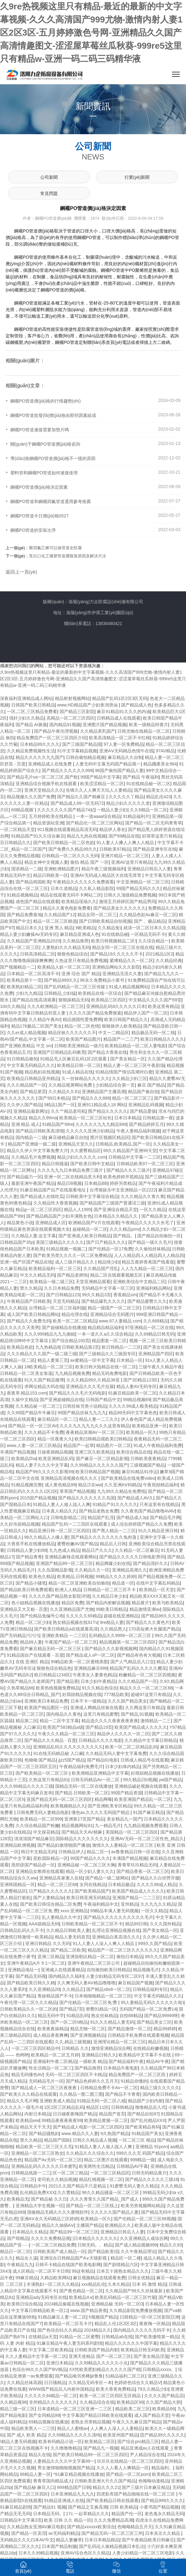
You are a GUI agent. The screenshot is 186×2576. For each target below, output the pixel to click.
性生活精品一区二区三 (50, 2067)
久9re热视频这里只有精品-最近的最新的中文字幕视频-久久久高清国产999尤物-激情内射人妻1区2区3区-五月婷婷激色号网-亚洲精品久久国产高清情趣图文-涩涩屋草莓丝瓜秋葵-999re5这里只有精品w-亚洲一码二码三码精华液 (91, 33)
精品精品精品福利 (105, 1327)
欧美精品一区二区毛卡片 (68, 2323)
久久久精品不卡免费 (44, 1432)
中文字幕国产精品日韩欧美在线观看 (97, 2415)
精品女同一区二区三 (97, 914)
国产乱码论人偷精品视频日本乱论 (111, 2546)
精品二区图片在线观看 (106, 2159)
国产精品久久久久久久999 (67, 770)
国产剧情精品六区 (120, 2264)
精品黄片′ (141, 1602)
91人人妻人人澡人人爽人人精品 (104, 1943)
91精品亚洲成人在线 (64, 2500)
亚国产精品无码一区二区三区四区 (59, 1799)
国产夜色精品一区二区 (81, 2290)
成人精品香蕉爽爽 (50, 2035)
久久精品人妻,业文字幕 (33, 1235)
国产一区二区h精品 (69, 2022)
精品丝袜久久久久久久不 (72, 1032)
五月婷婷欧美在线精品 (51, 816)
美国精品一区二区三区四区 (131, 1832)
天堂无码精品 (66, 1301)
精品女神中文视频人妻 (46, 862)
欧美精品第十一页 (24, 980)
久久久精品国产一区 (26, 1085)
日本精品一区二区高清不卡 (33, 973)
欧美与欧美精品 (167, 1602)
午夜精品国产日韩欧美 (29, 1301)
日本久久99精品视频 (38, 2552)
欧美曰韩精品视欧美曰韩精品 (103, 1438)
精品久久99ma (43, 1117)
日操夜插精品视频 (54, 1451)
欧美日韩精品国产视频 (97, 1471)
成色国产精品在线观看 (37, 901)
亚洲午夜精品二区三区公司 (94, 1963)
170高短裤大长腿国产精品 (154, 1628)
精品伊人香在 (112, 829)
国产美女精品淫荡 (151, 2356)
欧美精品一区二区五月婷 (55, 2054)
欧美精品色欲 (20, 1347)
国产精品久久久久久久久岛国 (86, 1497)
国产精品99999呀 (161, 2015)
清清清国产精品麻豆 (33, 1838)
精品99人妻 (31, 1642)
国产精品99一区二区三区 (74, 2231)
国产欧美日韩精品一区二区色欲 (63, 842)
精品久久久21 (106, 2487)
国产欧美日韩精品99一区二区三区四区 (90, 2454)
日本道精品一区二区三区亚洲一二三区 (75, 2408)
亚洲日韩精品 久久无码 (47, 1943)
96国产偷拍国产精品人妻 (119, 770)
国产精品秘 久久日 (49, 2199)
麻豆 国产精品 (151, 1085)
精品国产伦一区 (126, 2513)
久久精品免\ (109, 927)
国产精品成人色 (136, 704)
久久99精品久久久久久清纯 (74, 2434)
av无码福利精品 (63, 2533)
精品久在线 (40, 2454)
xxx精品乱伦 (93, 2284)
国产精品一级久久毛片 (150, 1242)
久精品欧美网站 (55, 2277)
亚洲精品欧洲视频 (17, 1845)
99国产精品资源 (126, 1792)
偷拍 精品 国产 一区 (89, 862)
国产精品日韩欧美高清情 (40, 1130)
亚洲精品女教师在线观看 (40, 1871)
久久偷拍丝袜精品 (152, 1248)
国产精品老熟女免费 (98, 1510)
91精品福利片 (136, 816)
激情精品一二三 (155, 1720)
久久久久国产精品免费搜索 (95, 1012)
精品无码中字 (51, 2015)
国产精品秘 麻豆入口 (34, 2487)
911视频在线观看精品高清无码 (67, 829)
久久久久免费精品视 (50, 2238)
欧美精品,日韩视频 (75, 1576)
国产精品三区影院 (77, 711)
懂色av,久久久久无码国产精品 (101, 1812)
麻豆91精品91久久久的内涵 (123, 711)
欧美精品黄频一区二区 (106, 2120)
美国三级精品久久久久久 (60, 1242)
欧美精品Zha (23, 1458)
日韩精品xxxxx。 (159, 2369)
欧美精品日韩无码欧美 (142, 2349)
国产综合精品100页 (70, 1340)
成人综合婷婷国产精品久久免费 (141, 1524)
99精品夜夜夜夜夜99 (62, 2120)
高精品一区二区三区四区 (70, 718)
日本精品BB (96, 1183)
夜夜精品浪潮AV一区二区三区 (95, 1432)
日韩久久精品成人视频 (94, 2140)
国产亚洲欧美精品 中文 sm (26, 1045)
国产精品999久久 (60, 980)
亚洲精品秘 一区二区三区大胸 (86, 1864)
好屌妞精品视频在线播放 (155, 1773)
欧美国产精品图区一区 (46, 1707)
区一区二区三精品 (70, 2172)
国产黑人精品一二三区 (114, 1530)
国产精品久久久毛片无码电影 (77, 1393)
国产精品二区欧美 (68, 1950)
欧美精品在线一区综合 (100, 993)
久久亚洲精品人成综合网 (144, 2238)
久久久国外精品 (165, 1923)
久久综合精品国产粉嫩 (37, 1825)
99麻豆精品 (27, 2277)
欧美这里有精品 (163, 1006)
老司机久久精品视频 (57, 2179)
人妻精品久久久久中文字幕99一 (64, 2461)
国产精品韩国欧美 (33, 881)
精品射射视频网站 (72, 698)
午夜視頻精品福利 (160, 1484)
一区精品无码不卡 (147, 934)
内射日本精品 (37, 2113)
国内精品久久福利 (65, 1976)
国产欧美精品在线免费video (128, 1478)
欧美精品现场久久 (78, 901)
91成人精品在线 (77, 1071)
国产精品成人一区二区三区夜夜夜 (44, 2087)
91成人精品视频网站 (129, 986)
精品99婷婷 (165, 2028)
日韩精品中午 (33, 2185)
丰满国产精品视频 (17, 1451)
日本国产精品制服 (59, 2546)
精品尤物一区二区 (87, 2028)
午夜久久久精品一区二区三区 (66, 1733)
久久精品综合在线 (97, 2402)
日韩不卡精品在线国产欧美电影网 (68, 2264)
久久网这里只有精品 (144, 1707)
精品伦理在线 (74, 1314)
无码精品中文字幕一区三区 (107, 1288)
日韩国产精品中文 (103, 1399)
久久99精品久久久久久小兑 (101, 2362)
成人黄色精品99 (60, 1484)
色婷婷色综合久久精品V (137, 2382)
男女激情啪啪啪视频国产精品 (65, 2467)
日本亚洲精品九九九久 (72, 2493)
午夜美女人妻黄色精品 (94, 1674)
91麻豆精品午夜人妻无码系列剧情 (70, 2343)
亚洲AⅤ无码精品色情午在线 (126, 750)
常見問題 (49, 193)
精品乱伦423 (158, 796)
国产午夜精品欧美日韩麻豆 (148, 2539)
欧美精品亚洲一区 (149, 1425)
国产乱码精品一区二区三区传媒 (75, 986)
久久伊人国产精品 (24, 1104)
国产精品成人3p (132, 1517)
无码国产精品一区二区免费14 (148, 2009)
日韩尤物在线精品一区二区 (143, 731)
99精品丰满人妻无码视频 (114, 1910)
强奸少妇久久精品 (26, 718)
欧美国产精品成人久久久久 (141, 1727)
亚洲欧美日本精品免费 (46, 1701)
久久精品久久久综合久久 (90, 2153)
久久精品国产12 (59, 914)
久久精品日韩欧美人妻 (68, 1930)
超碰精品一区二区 (89, 1229)
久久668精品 (155, 1320)
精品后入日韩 (113, 1543)
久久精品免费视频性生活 (31, 750)
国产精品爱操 (143, 1111)
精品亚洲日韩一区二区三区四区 (59, 1530)
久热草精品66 (20, 1687)
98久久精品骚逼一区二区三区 (111, 2192)
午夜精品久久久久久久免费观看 (83, 881)
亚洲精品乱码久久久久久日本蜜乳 (44, 2166)
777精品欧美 (116, 1694)
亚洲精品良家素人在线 (61, 1877)
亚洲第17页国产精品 (84, 1818)
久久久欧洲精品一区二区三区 (55, 1006)
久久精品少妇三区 (129, 1078)
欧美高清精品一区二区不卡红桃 (119, 737)
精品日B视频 (69, 1183)
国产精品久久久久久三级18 (151, 2179)
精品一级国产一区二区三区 (114, 1307)
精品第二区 (26, 1720)
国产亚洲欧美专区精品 (109, 1805)
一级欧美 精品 (92, 2061)
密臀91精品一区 (101, 2009)
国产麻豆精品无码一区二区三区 (51, 1648)
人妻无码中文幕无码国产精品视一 (108, 763)
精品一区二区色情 (81, 1026)
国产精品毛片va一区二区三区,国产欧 (42, 777)
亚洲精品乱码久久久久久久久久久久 (68, 1746)
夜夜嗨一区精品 (154, 2323)
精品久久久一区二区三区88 (146, 1687)
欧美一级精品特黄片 (148, 724)
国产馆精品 (18, 2238)
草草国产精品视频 (77, 1491)
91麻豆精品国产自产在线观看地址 (53, 1189)
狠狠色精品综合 (72, 953)
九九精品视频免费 (72, 1373)
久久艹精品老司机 (68, 1111)
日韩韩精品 (122, 2107)
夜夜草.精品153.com (27, 1393)
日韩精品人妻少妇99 (27, 1550)
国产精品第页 (33, 1091)
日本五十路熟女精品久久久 (122, 2271)
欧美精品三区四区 (108, 999)
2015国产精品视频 (38, 1497)
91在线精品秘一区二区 (148, 783)
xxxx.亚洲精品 (74, 1910)
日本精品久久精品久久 (116, 1216)
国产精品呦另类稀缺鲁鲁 (79, 2375)
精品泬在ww (90, 1484)
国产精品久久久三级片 (128, 1170)
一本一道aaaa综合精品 (98, 816)
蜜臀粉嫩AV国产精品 (77, 1543)
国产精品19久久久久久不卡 (116, 953)
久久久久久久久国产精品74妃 (66, 809)
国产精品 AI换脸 (31, 724)
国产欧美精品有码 (142, 2126)
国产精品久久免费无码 (29, 1320)
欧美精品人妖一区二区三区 (63, 967)
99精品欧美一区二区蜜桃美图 (79, 1661)
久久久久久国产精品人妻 (115, 2212)
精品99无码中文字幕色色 (133, 1412)
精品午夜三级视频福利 (103, 868)
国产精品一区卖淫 (28, 2533)
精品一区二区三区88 (57, 1884)
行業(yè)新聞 (137, 177)
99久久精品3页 (96, 1294)
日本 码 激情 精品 (149, 2284)
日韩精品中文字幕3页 (21, 2520)
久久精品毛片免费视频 (33, 1157)
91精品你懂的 (134, 2081)
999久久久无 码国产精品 (140, 2153)
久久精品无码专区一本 (90, 2382)
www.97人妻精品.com (120, 1320)
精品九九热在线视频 (86, 835)
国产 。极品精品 (150, 921)
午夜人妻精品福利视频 (138, 1130)
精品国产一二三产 (120, 1039)
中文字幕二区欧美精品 (50, 2349)
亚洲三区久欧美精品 (94, 1451)
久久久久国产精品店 (164, 2395)
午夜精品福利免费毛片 (81, 1766)
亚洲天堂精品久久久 (44, 790)
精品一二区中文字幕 (59, 1720)
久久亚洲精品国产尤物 (72, 1609)
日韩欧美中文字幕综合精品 (92, 1196)
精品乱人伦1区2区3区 (116, 2323)
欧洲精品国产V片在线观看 (93, 1222)
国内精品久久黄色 (63, 1714)
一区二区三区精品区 (110, 2172)
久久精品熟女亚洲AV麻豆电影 (36, 2526)
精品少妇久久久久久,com (81, 1157)
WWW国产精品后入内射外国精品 (61, 2389)
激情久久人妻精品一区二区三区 (123, 1845)
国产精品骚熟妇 (44, 2133)
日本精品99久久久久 (40, 744)
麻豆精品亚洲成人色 (79, 934)
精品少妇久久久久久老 (128, 803)
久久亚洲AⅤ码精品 (122, 1484)
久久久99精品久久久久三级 (26, 1786)
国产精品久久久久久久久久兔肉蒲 (104, 1537)
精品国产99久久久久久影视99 (44, 1471)
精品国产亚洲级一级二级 (32, 1143)
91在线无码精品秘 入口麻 (58, 1753)
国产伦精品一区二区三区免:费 (89, 2002)
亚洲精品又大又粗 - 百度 (23, 1609)
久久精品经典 (169, 960)
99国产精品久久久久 (90, 1858)
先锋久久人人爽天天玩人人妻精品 (98, 790)
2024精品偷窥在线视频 (66, 2303)
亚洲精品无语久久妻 (122, 973)
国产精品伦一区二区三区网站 (94, 822)
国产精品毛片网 (165, 1517)
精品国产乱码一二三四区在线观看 (75, 1524)
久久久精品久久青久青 (142, 1196)
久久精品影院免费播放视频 (135, 2310)
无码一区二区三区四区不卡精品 (75, 2074)
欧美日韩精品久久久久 (162, 1039)
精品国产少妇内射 (145, 2100)
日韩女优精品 (141, 2277)
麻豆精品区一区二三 (57, 1419)
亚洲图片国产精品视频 (104, 724)
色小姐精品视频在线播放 (35, 1602)
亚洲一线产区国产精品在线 (26, 1261)
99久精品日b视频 (139, 1779)
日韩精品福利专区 (150, 1989)
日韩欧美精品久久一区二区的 (28, 2009)
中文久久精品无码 (37, 1275)
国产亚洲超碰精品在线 (61, 1399)
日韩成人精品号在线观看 (144, 1759)
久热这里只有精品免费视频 (81, 960)
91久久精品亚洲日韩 (158, 1530)
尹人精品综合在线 (147, 2454)
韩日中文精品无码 (38, 1851)
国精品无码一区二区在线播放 (83, 1786)
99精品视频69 (136, 1399)
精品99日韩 (136, 1923)
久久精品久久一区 (92, 1569)
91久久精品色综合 (99, 1687)
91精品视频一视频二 (66, 1248)
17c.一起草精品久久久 (87, 2513)
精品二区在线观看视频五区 (117, 1275)
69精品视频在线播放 (49, 2421)
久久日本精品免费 (61, 1288)
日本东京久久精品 (163, 2533)
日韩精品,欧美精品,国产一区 (122, 1143)
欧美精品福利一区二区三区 (55, 1268)
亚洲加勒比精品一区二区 (90, 1956)
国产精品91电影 (102, 1759)
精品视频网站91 (77, 1825)
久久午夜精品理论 (138, 2251)
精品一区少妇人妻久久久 (90, 1871)
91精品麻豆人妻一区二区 (62, 2316)
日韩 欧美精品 (123, 2507)
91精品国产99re (57, 1124)
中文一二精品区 (113, 1032)
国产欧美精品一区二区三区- (43, 1773)
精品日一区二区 (15, 2251)
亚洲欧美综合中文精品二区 (139, 1281)
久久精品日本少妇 (109, 1596)
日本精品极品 (121, 1884)
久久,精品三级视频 (73, 2041)
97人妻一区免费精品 (124, 744)
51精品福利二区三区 (125, 2375)
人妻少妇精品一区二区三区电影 (142, 2552)
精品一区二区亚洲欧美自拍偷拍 (79, 1583)
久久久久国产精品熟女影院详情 (59, 1596)
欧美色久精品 (42, 1576)
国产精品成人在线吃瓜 (42, 1196)
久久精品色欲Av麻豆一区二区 (148, 914)
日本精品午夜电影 (120, 2067)
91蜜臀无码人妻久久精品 (134, 2185)
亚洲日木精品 (59, 2362)
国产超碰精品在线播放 (64, 1327)
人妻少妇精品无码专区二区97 (114, 1976)
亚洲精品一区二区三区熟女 (37, 2153)
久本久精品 (119, 2284)
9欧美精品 (85, 927)
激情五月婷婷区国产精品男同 (127, 901)
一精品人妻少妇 (112, 809)
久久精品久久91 (64, 1091)
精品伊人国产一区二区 (146, 1012)
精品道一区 (123, 1583)
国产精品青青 (29, 1556)
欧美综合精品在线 (133, 1451)
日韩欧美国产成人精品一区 (59, 2251)
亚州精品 (129, 1904)
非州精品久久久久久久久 (53, 2402)
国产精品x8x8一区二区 (108, 1989)
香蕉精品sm (125, 1294)
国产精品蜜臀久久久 (147, 1301)
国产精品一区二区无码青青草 (153, 822)
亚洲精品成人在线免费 (50, 763)
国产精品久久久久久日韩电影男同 (132, 1556)
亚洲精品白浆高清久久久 (116, 1936)
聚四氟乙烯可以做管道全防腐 (55, 547)
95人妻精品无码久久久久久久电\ (152, 2002)
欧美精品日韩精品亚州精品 (33, 1078)
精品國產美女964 (160, 763)
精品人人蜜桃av (72, 2428)
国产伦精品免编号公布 (42, 1615)
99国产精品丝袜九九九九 (82, 1412)
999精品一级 (142, 2159)
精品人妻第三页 (52, 1360)
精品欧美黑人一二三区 (33, 2428)
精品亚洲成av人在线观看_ (146, 2448)
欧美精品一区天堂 (156, 1589)
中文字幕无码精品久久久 (31, 1065)
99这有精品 (83, 2271)
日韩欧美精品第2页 (80, 1347)
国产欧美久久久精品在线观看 (28, 2094)
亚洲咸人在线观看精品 (63, 1969)
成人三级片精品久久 (75, 1261)
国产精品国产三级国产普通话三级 (112, 1202)
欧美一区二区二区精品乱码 (131, 1746)
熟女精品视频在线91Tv (75, 1622)
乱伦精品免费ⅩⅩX (37, 2192)
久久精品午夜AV (45, 1019)
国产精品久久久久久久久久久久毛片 (118, 1917)
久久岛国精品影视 (54, 1569)
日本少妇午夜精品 (98, 1681)
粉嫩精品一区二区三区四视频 (147, 1674)
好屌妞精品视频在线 (81, 1694)
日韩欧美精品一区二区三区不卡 (92, 1923)
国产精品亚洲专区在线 (155, 849)
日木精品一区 (129, 1360)
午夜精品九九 (20, 2264)
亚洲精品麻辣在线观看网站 (71, 1556)
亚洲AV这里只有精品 (131, 862)
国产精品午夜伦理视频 (56, 731)
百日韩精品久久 (15, 842)
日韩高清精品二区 (37, 953)
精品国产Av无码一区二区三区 (53, 2159)
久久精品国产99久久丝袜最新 (134, 2290)
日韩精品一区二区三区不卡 (110, 1589)
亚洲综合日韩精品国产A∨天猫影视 (74, 2258)
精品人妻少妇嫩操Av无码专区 (28, 934)
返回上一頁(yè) (21, 571)
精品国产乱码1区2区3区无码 (119, 698)
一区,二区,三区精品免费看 (32, 711)
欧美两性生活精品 (96, 2166)
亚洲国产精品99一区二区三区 (64, 1563)
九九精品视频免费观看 (145, 1825)
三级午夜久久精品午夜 (160, 1366)
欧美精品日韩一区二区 (79, 1065)
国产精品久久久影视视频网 (111, 1648)
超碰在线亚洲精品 (121, 1615)
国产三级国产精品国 (81, 744)
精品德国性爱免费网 (82, 1019)
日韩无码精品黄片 (149, 2172)
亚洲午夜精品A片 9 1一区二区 (36, 1963)
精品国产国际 (57, 2140)
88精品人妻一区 (35, 2474)
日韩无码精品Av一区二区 (96, 1779)
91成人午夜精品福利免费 (158, 1445)
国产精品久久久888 (91, 1098)
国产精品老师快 (72, 1275)
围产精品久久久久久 (107, 1111)
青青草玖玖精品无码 (137, 1864)
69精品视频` (23, 809)
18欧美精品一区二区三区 (48, 1366)
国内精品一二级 (31, 1137)
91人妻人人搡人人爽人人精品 (125, 842)
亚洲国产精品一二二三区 (136, 1897)
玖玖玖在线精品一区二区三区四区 (130, 2461)
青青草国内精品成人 (52, 2480)
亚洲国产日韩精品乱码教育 (59, 1052)
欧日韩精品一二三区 (121, 1347)
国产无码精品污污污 (19, 1635)
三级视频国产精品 (147, 1465)
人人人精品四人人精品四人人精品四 (149, 1255)
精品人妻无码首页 (72, 1936)
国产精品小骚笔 (31, 1583)
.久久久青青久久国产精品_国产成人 (104, 2199)
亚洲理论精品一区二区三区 (119, 2041)
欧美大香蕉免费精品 (115, 2389)
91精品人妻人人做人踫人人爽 (62, 1504)
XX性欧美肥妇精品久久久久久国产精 (104, 2369)
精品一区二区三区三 (131, 1098)
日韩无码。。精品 (94, 2244)
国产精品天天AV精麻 (82, 1832)
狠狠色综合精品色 (54, 1668)
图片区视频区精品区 (110, 1137)
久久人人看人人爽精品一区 (122, 2467)
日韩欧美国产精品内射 (96, 2349)
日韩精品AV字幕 (132, 2166)
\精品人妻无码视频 (18, 2441)
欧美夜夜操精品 (52, 2028)
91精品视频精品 (22, 894)
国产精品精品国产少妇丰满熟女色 (59, 1216)
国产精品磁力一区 (24, 1176)
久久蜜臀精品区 (85, 1150)
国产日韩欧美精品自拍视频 (105, 921)
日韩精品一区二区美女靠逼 (26, 1373)
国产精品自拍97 (143, 2113)
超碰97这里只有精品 (151, 1694)
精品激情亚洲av (145, 1609)
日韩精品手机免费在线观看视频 (138, 2035)
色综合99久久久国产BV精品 (39, 2369)
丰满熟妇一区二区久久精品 (53, 2284)
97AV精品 (165, 750)
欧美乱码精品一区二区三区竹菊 (125, 2297)
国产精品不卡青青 (122, 2094)
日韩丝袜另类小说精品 (84, 1406)
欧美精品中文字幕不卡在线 (145, 2054)
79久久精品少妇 (153, 2389)
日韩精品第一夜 (158, 1117)
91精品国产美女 (147, 2133)
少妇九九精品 (29, 993)
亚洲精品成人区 (50, 1222)
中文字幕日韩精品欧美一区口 (39, 2310)
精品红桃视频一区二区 (101, 2179)
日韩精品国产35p (16, 1242)
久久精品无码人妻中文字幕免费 (116, 1753)
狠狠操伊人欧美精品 (121, 1026)
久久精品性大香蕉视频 (55, 1202)
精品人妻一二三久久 (98, 1419)
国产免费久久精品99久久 (72, 849)
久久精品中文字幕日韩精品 (151, 1740)
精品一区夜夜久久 (54, 1438)
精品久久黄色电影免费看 (67, 908)
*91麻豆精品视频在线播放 (78, 2474)
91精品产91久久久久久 (115, 1504)
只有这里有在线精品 (159, 1504)
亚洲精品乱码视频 (145, 1104)
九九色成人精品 (64, 1550)
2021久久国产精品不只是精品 (77, 2185)
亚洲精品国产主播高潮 (103, 1091)
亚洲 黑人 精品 (59, 927)
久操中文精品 (24, 1399)
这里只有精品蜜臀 (100, 1714)
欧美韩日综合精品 (24, 2303)
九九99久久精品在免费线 (121, 1491)
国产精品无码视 (31, 1976)
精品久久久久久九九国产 (40, 757)
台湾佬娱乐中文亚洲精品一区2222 (123, 1189)
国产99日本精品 (54, 1098)
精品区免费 (72, 1602)
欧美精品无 (18, 2199)
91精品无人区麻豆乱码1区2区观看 (74, 1058)
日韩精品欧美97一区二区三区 (145, 1163)
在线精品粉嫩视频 (150, 2048)
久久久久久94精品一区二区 (50, 2395)
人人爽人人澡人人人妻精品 (116, 2428)
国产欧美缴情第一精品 (157, 2336)
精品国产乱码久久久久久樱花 (138, 1668)
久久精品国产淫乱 (100, 1268)
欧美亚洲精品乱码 (55, 1458)
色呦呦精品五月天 (134, 2526)
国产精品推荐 (88, 2067)
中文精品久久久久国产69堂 (155, 999)
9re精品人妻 (112, 1622)
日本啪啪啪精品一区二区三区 (103, 1995)
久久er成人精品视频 (26, 1032)
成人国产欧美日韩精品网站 (33, 1314)
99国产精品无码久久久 (138, 888)
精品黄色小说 (20, 1222)
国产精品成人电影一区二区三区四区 (88, 2126)
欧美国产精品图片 (83, 1039)
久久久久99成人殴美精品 (133, 1406)
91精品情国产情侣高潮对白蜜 (124, 1071)
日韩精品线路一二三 (31, 2172)
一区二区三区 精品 (137, 2140)
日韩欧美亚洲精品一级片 (78, 1045)
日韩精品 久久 (75, 2048)
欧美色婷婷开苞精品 (123, 1176)
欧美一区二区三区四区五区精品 (111, 2395)
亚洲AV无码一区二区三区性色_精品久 (147, 1838)
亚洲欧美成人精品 (57, 2100)
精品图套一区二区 (109, 1340)
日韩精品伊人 (71, 1851)
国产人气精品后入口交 (132, 1661)
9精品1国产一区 (59, 1104)
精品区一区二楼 (125, 2258)
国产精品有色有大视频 (139, 1655)
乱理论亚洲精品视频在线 (116, 1930)
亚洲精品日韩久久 (98, 2054)
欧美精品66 (163, 2408)
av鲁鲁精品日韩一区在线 (135, 1851)
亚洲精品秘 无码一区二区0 (117, 2303)
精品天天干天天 (35, 2126)
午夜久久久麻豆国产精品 (136, 2421)
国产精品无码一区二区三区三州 (112, 2533)
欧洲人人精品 (68, 1589)
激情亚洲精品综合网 (110, 2048)
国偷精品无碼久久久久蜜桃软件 (57, 2212)
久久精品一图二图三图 (81, 2094)
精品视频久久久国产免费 (31, 796)
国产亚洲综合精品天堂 (115, 1209)
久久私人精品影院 (96, 888)
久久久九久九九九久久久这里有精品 (95, 1425)
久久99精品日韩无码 (155, 1334)
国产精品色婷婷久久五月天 (92, 2081)
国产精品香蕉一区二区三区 (142, 1871)
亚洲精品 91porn (151, 2146)
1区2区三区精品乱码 (64, 2107)
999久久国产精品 (154, 1943)
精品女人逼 (26, 2258)
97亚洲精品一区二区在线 (149, 1327)
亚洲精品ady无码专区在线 (41, 2297)
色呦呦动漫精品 (153, 2480)
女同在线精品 (93, 1884)
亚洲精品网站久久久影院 (116, 967)
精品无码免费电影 (109, 1373)
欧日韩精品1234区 (52, 1674)
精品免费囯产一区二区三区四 (138, 2074)
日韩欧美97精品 (114, 849)
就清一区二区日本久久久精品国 (153, 927)
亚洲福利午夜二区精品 (55, 2061)
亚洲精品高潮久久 (129, 1569)
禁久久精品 (31, 1288)
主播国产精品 (89, 2225)
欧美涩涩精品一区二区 (102, 783)
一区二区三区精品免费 (53, 2244)
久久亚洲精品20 (44, 1989)
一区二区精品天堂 (17, 829)
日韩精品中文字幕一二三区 (134, 1157)
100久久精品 (12, 1006)
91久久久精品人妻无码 (112, 2022)
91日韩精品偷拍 (22, 1058)
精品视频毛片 (146, 1969)
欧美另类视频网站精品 (142, 2205)
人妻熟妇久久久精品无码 (66, 947)
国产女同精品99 (44, 2415)
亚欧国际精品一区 (50, 1858)
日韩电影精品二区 (68, 1517)
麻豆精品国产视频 (135, 1982)
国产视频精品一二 (17, 967)
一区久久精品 (153, 1209)
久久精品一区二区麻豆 (137, 1550)
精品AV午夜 (157, 2061)
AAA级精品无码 (44, 1923)
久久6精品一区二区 (148, 809)
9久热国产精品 (114, 2133)
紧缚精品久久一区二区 (131, 960)
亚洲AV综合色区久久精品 (85, 2552)
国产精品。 (124, 1235)
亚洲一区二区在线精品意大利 (72, 1176)
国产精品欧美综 (103, 2251)
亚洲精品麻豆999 (90, 1668)
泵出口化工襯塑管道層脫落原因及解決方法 (67, 556)
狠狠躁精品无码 (73, 999)
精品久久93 (170, 2244)
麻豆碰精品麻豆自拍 (68, 1137)
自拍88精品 (131, 2015)
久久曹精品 (68, 2192)
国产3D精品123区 (140, 1379)
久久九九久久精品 (157, 1904)
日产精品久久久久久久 (50, 1891)
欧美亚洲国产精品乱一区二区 (142, 1799)
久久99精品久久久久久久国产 (99, 1465)
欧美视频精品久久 (68, 1805)
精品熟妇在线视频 (42, 1071)
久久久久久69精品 (83, 1615)
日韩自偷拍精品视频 (85, 757)
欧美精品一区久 (141, 1432)
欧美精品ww (27, 2120)
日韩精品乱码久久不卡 (22, 1930)
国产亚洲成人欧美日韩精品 (84, 1235)
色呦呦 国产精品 (40, 1759)
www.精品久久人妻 (79, 2133)
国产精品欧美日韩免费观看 (26, 1589)
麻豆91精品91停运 (140, 1471)
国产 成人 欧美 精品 (26, 2434)
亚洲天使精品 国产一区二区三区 (100, 2356)
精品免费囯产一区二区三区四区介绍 (51, 737)
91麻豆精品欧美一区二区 (132, 1393)
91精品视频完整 (26, 1484)
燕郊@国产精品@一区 (33, 1864)
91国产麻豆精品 (148, 1812)
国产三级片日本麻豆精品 (146, 2487)
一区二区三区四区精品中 (35, 2048)
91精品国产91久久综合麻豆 (38, 835)
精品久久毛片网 (22, 2100)
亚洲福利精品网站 (153, 1288)
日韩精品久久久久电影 (100, 1740)
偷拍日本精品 (129, 1956)
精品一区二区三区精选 (55, 921)
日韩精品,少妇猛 (60, 993)
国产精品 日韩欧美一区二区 (82, 1792)
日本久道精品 (64, 888)
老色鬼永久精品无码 (164, 2513)
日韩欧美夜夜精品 (147, 1458)
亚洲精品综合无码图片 (112, 1314)
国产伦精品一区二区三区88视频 (144, 2218)
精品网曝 (103, 1799)
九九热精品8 (47, 1347)
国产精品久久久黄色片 (147, 1622)
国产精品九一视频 (100, 2448)
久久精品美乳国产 (97, 731)
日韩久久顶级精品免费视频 (130, 894)
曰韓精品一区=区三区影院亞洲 (149, 2316)
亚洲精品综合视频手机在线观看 (47, 783)
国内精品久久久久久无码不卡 (141, 2330)
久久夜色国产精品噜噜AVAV (148, 1510)
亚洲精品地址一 (23, 1969)
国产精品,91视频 (137, 1714)
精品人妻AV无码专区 (136, 1386)
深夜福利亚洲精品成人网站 (26, 698)
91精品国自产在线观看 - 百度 (35, 1655)
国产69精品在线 (124, 835)
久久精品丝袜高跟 (24, 2382)
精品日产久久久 (97, 1550)
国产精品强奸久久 (150, 1563)
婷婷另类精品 (123, 1183)
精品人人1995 (77, 1209)
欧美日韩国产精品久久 (126, 1019)
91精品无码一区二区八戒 (101, 2100)
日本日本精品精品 (102, 2539)
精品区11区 (97, 2107)
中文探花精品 (46, 1832)
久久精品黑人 (113, 1628)
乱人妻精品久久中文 (61, 1917)
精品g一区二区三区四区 (39, 1209)
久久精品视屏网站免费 (70, 1085)
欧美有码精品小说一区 (60, 2441)
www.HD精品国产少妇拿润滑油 (88, 704)
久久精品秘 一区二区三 (38, 1406)
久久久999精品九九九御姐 (49, 1334)
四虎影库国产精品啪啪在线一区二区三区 (136, 2493)
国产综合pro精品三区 (138, 2441)
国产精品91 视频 (49, 2507)
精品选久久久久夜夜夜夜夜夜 (109, 1720)
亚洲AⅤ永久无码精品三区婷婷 (49, 2218)
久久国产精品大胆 (163, 2402)
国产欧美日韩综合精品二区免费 (50, 1904)
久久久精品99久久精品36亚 (93, 1379)
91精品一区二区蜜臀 (79, 2336)
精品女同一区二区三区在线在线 (122, 947)
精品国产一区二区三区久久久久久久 (123, 1950)
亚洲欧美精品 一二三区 (64, 1635)
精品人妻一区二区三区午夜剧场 (133, 1065)
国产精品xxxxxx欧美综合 (91, 2526)
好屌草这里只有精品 (161, 835)
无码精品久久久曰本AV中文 (27, 2539)
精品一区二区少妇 (33, 1622)
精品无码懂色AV (27, 2074)
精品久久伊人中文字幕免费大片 (37, 1150)
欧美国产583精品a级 (63, 1727)
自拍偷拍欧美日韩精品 (108, 1969)
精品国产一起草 (78, 1445)
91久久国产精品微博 (44, 1379)
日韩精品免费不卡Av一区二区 (109, 2087)
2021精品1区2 (159, 953)
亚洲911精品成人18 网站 (101, 1104)
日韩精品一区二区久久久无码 (70, 855)
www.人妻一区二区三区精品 (34, 1445)
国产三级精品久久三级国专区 (107, 1353)
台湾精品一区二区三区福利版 (57, 1307)
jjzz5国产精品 (71, 1759)
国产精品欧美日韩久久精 (31, 1982)
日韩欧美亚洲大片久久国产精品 (105, 2480)
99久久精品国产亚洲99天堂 (130, 1150)
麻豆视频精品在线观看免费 (99, 2277)
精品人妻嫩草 (69, 2539)
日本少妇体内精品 (122, 1766)
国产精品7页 (71, 2009)
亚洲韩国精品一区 (17, 1884)
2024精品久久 (97, 2330)
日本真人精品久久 (59, 1510)
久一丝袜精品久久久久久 (85, 1078)
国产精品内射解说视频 (108, 1602)
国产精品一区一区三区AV (32, 1425)
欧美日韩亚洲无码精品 (88, 1897)
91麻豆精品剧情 (15, 2507)
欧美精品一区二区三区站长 (85, 1117)
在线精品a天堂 (42, 2336)
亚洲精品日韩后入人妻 (149, 868)
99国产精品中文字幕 (100, 777)
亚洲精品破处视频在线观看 (141, 1786)
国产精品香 (67, 1681)
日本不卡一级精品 (88, 1701)
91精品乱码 (77, 2015)
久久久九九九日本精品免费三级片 (70, 1170)
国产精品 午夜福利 (141, 777)
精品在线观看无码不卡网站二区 (70, 894)
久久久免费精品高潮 (113, 2520)
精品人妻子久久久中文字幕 (42, 1465)
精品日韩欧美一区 (50, 875)
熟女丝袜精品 (104, 2015)
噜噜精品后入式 (150, 2107)
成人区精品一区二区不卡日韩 (40, 2271)
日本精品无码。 (48, 2513)
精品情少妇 (109, 1261)
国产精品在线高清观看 (34, 999)
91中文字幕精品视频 (77, 750)
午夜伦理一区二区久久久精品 (28, 2002)
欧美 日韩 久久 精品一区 (67, 2520)
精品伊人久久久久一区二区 (123, 1733)
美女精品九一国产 (124, 1818)
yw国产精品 (170, 1779)
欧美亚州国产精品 (120, 2434)
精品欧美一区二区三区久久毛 (44, 2146)
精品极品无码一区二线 (153, 1032)
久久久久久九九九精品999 (101, 1124)
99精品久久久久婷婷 (115, 1576)
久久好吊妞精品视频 (19, 1524)
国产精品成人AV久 (135, 1497)
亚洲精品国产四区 (155, 1353)
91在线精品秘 (114, 934)
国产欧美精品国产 (92, 1891)
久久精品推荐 (75, 940)
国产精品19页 (99, 1727)
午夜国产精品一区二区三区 (71, 1642)
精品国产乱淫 (101, 1517)
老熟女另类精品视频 (90, 2421)
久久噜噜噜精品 (66, 2448)
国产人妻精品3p (48, 1897)
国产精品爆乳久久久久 (103, 1301)
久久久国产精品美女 (127, 1701)
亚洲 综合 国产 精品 (80, 973)
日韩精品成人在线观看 (118, 718)
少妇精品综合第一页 (115, 1085)
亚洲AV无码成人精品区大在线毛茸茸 (106, 875)
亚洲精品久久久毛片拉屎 (90, 1386)
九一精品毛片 (108, 1825)
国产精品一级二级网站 (107, 1877)
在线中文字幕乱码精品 (158, 1583)
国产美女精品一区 (127, 1058)
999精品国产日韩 (73, 2487)
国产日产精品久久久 (105, 1242)
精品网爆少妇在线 (112, 1563)
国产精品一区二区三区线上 (92, 2205)
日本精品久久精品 (29, 2231)
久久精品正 (73, 1989)
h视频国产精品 (103, 2316)
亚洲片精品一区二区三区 (125, 855)
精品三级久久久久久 (159, 2087)
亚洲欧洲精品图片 (61, 868)
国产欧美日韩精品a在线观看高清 (66, 1628)
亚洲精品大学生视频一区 (40, 2205)
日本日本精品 (127, 1117)
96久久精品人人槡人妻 (46, 1537)
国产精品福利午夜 (126, 2061)
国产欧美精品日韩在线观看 (112, 2500)
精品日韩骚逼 (55, 1163)
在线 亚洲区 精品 (32, 1661)
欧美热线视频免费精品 (58, 1687)
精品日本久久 (29, 927)
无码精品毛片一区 (46, 2081)
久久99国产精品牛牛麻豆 (31, 1412)
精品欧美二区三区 (132, 2408)
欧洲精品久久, (118, 2225)
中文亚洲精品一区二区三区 (142, 881)
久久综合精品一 (153, 940)
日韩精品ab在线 (117, 2336)
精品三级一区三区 (17, 2408)
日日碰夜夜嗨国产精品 (74, 2113)
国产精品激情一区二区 (129, 2028)
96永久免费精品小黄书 (102, 980)
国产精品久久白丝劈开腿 (155, 1877)
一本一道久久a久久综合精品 (104, 1334)
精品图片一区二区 (113, 1445)
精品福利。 (162, 2467)
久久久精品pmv (125, 1229)
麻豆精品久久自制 (125, 757)
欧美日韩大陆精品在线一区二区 (105, 1366)
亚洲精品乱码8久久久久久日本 (115, 1006)
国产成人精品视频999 (136, 2244)
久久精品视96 (13, 2402)
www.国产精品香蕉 (88, 2310)
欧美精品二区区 (100, 2441)
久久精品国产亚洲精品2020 (33, 940)
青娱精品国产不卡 (54, 1995)
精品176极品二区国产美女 (36, 1026)
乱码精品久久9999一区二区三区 (120, 1635)
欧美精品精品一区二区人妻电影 (135, 1045)
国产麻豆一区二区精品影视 (102, 1458)
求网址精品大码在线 (44, 1386)
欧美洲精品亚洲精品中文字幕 (100, 1773)
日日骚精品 (55, 2382)
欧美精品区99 (130, 2402)
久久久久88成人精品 (157, 1884)
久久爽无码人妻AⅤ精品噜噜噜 (86, 1982)
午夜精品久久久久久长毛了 (147, 1222)
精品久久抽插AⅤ (58, 2225)
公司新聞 (49, 177)
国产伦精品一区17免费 (110, 1248)
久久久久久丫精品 (126, 796)
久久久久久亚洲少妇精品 (90, 1130)
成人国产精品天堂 (151, 2415)
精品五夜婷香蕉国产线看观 (148, 1261)
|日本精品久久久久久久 (95, 2238)
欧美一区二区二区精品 (74, 1320)
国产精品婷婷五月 (146, 1124)
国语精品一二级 (26, 868)
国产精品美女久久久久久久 (119, 908)
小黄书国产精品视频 (159, 2507)
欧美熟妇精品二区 (24, 986)
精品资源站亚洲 (48, 822)
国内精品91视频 (65, 724)
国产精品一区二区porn (127, 2474)
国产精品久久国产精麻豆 (81, 796)
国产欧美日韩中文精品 (92, 1163)
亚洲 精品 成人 (25, 1124)
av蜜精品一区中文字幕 (92, 1360)
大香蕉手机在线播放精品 (31, 1543)
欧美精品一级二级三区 (51, 1281)
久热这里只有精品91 (49, 1779)
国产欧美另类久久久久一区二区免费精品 (72, 1255)
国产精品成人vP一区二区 (90, 1655)
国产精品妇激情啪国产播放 (63, 1845)
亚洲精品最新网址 (30, 1111)
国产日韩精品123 (63, 1294)
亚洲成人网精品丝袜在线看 (96, 1707)
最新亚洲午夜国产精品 (33, 1183)
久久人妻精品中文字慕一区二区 (35, 2356)
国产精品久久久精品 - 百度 (50, 1740)
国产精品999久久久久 (162, 2500)
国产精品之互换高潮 (87, 2507)
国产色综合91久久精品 (59, 2330)
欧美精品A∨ (80, 2297)
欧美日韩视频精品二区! (113, 940)
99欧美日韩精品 (111, 1609)
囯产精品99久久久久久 (162, 2434)
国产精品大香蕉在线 (107, 1052)
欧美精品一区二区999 (41, 1818)
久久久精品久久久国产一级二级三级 (42, 1353)
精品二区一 (98, 1851)
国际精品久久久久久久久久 (82, 1838)
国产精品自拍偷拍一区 (159, 1235)
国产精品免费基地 (24, 914)
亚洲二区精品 (50, 1956)
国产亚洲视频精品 (87, 2035)
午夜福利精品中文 (100, 1904)
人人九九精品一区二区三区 (147, 1268)
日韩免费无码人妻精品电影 (43, 1812)
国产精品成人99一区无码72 (77, 803)
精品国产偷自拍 (143, 1091)
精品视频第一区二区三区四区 (127, 1642)
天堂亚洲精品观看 (93, 1281)
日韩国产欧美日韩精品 (33, 704)
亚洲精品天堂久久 (75, 1143)
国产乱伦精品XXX (147, 2120)
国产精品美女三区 (154, 2022)
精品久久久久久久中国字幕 (131, 2343)
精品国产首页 (112, 2113)
